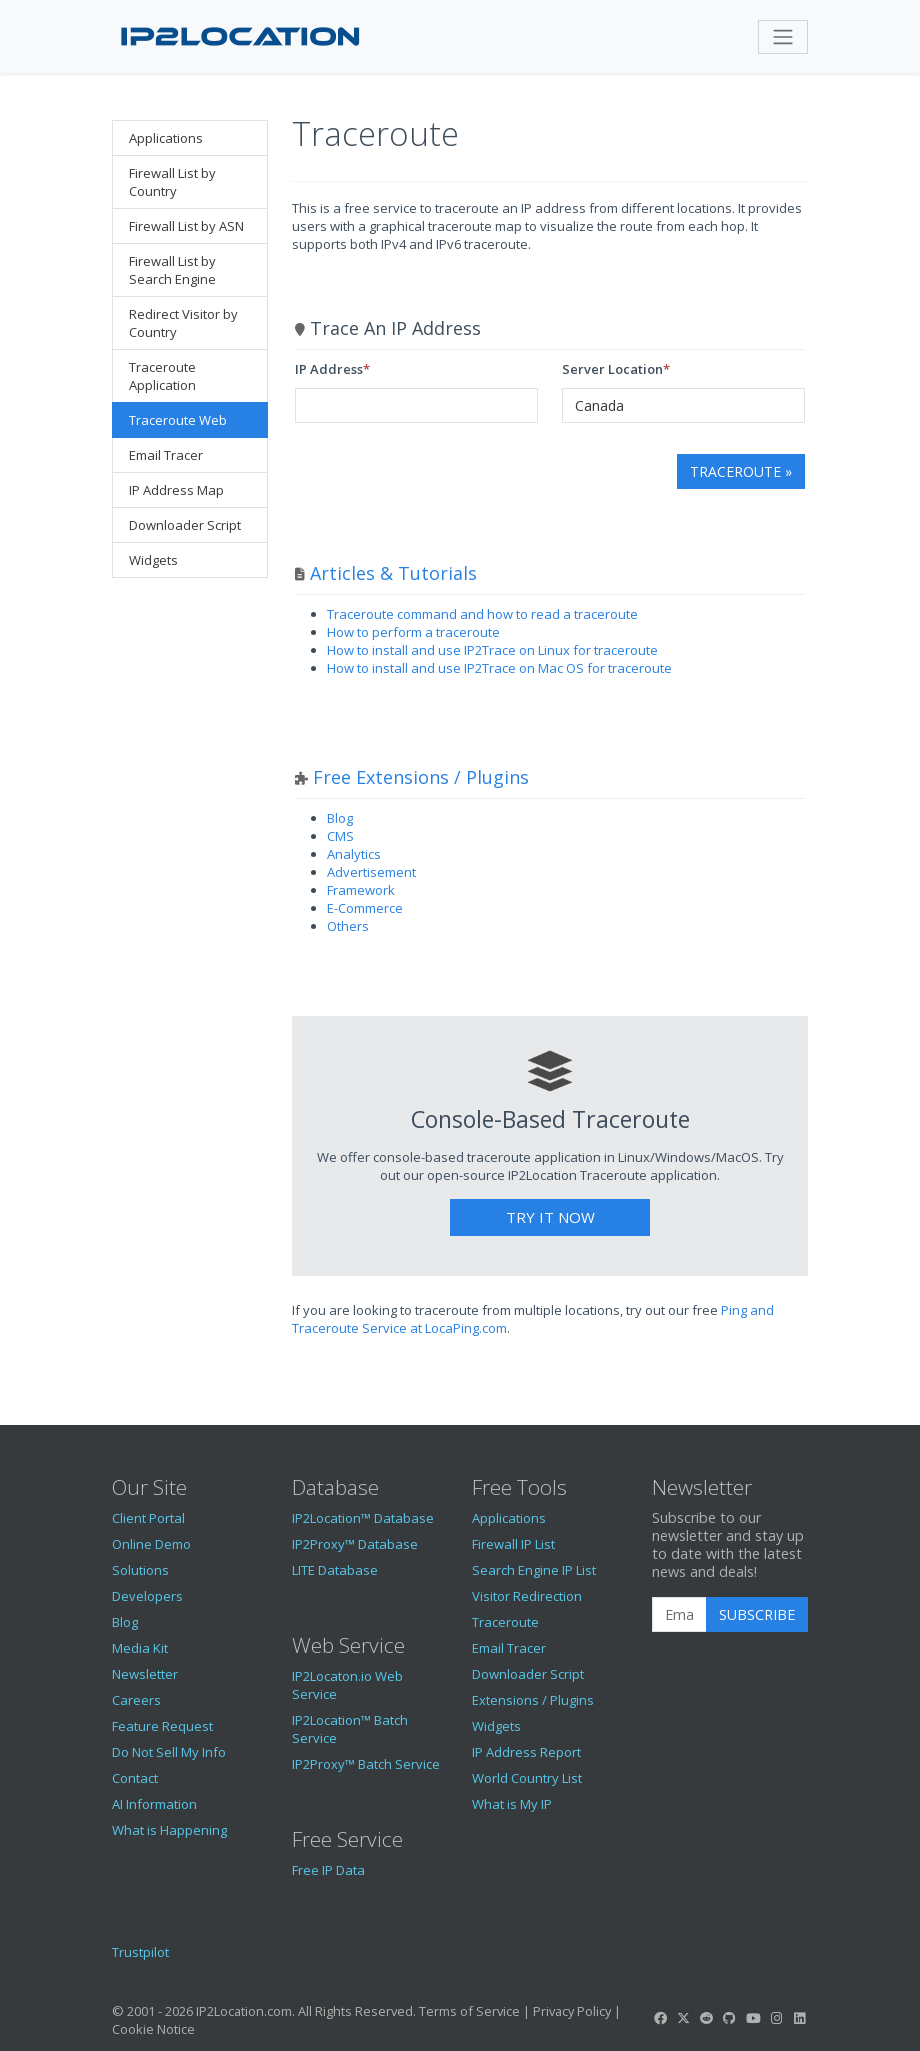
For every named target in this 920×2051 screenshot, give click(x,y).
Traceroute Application (162, 376)
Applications (166, 138)
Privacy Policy (572, 2011)
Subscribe (757, 1614)
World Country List (527, 1778)
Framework (361, 890)
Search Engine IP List (534, 1570)
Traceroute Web (178, 420)
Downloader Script (185, 525)
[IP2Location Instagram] (776, 2018)
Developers (147, 1596)
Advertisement (371, 872)
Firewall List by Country (172, 182)
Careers (136, 1700)
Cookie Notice (153, 2029)
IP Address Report (526, 1752)
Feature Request (162, 1726)
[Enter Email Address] (679, 1615)
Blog (340, 818)
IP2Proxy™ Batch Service (366, 1764)
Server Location (612, 369)
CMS (340, 836)
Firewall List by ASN (186, 226)
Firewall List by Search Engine (172, 270)
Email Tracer (166, 455)
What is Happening (169, 1830)
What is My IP (512, 1804)
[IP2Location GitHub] (730, 2018)
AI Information (154, 1804)
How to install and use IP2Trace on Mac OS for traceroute (499, 668)
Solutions (140, 1570)
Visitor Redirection (527, 1596)
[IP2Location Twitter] (683, 2018)
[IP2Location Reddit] (707, 2018)
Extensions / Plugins (533, 1700)
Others (348, 926)
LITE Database (335, 1570)
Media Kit (140, 1648)
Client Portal (148, 1518)
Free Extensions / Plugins (421, 777)
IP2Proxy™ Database (355, 1544)
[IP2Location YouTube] (753, 2018)
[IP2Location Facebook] (660, 2018)
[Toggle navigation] (783, 37)
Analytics (354, 854)
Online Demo (151, 1544)
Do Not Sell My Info (169, 1752)
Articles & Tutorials (393, 573)
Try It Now (550, 1217)
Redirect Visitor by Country (183, 323)
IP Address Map (176, 490)
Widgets (153, 560)
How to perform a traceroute (413, 632)
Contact (135, 1778)
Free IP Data (328, 1870)
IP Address (329, 369)
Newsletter (145, 1674)
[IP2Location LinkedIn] (800, 2018)
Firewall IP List (513, 1544)
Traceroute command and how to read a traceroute (482, 614)
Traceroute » (741, 471)
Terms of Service (469, 2011)
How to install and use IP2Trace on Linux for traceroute (492, 650)
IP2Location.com (244, 2011)
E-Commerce (365, 908)
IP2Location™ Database (363, 1518)
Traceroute (505, 1622)
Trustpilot (140, 1952)
